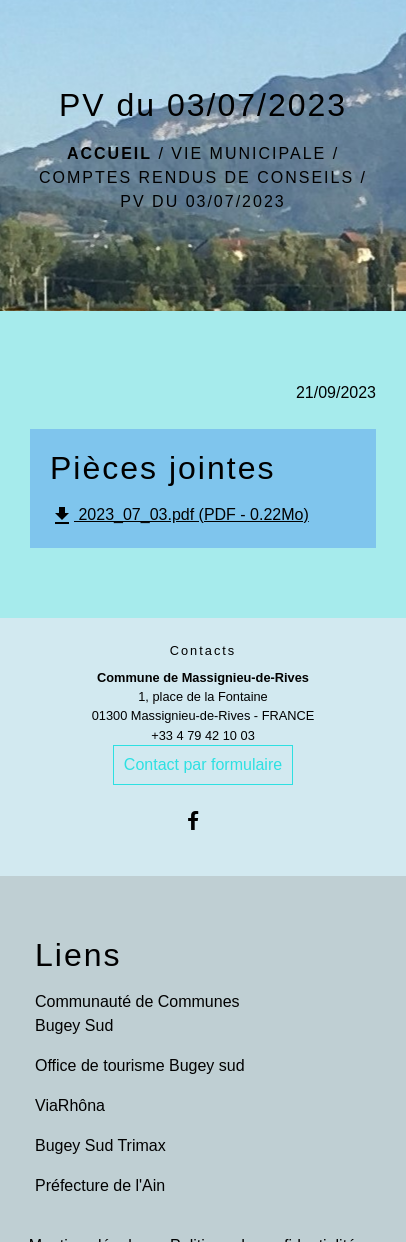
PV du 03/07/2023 (202, 201)
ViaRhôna (70, 1105)
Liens (78, 955)
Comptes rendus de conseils (196, 177)
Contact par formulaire (203, 764)
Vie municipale (248, 153)
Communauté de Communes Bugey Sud (137, 1013)
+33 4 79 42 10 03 (203, 735)
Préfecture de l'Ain (100, 1185)
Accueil (109, 153)
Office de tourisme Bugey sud (140, 1065)
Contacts (203, 650)
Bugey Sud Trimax (100, 1145)
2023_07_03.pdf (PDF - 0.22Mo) (179, 516)
